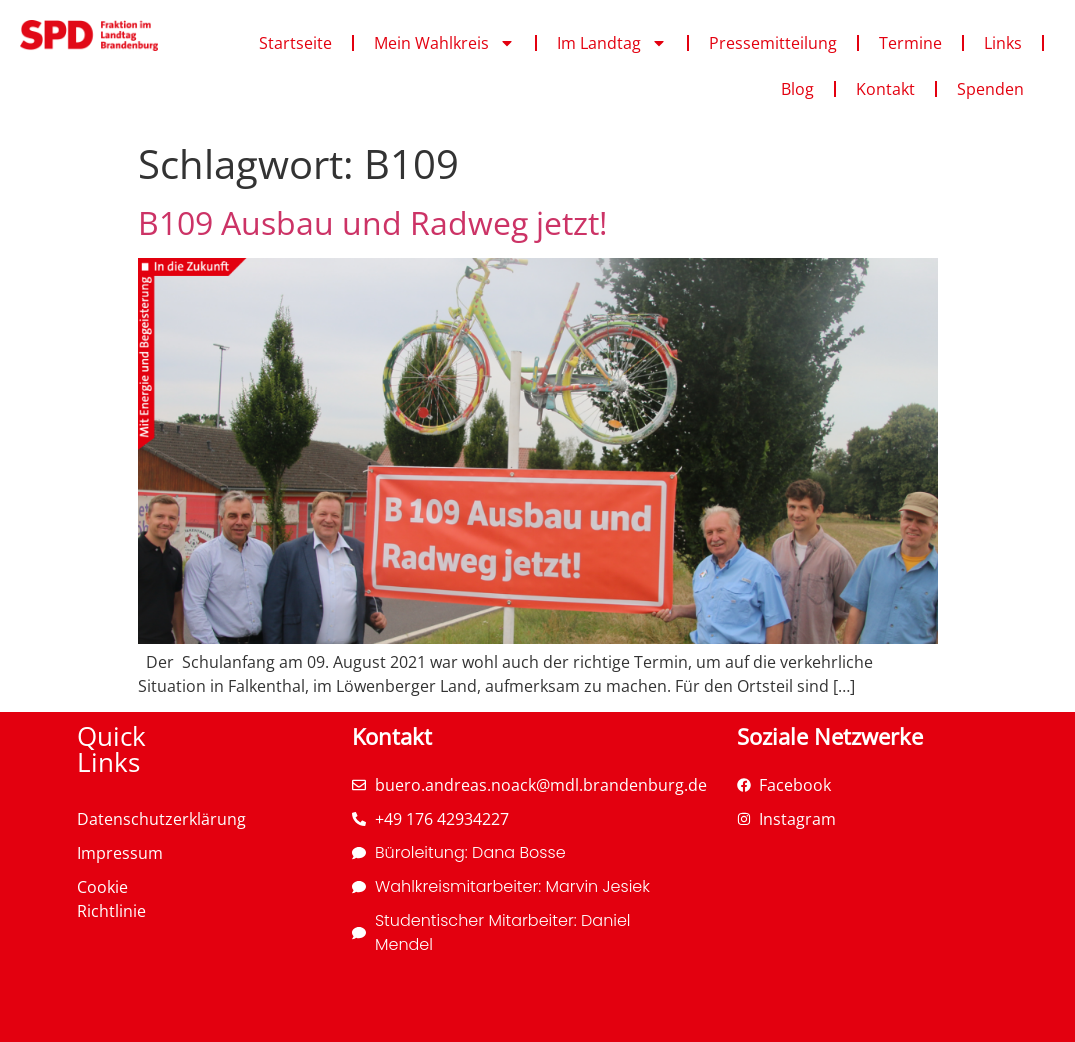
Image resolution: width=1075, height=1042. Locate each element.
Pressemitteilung (773, 43)
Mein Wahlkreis (444, 43)
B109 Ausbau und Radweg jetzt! (372, 222)
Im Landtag (612, 43)
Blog (797, 89)
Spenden (990, 89)
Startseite (295, 43)
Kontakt (885, 89)
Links (1003, 43)
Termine (910, 43)
